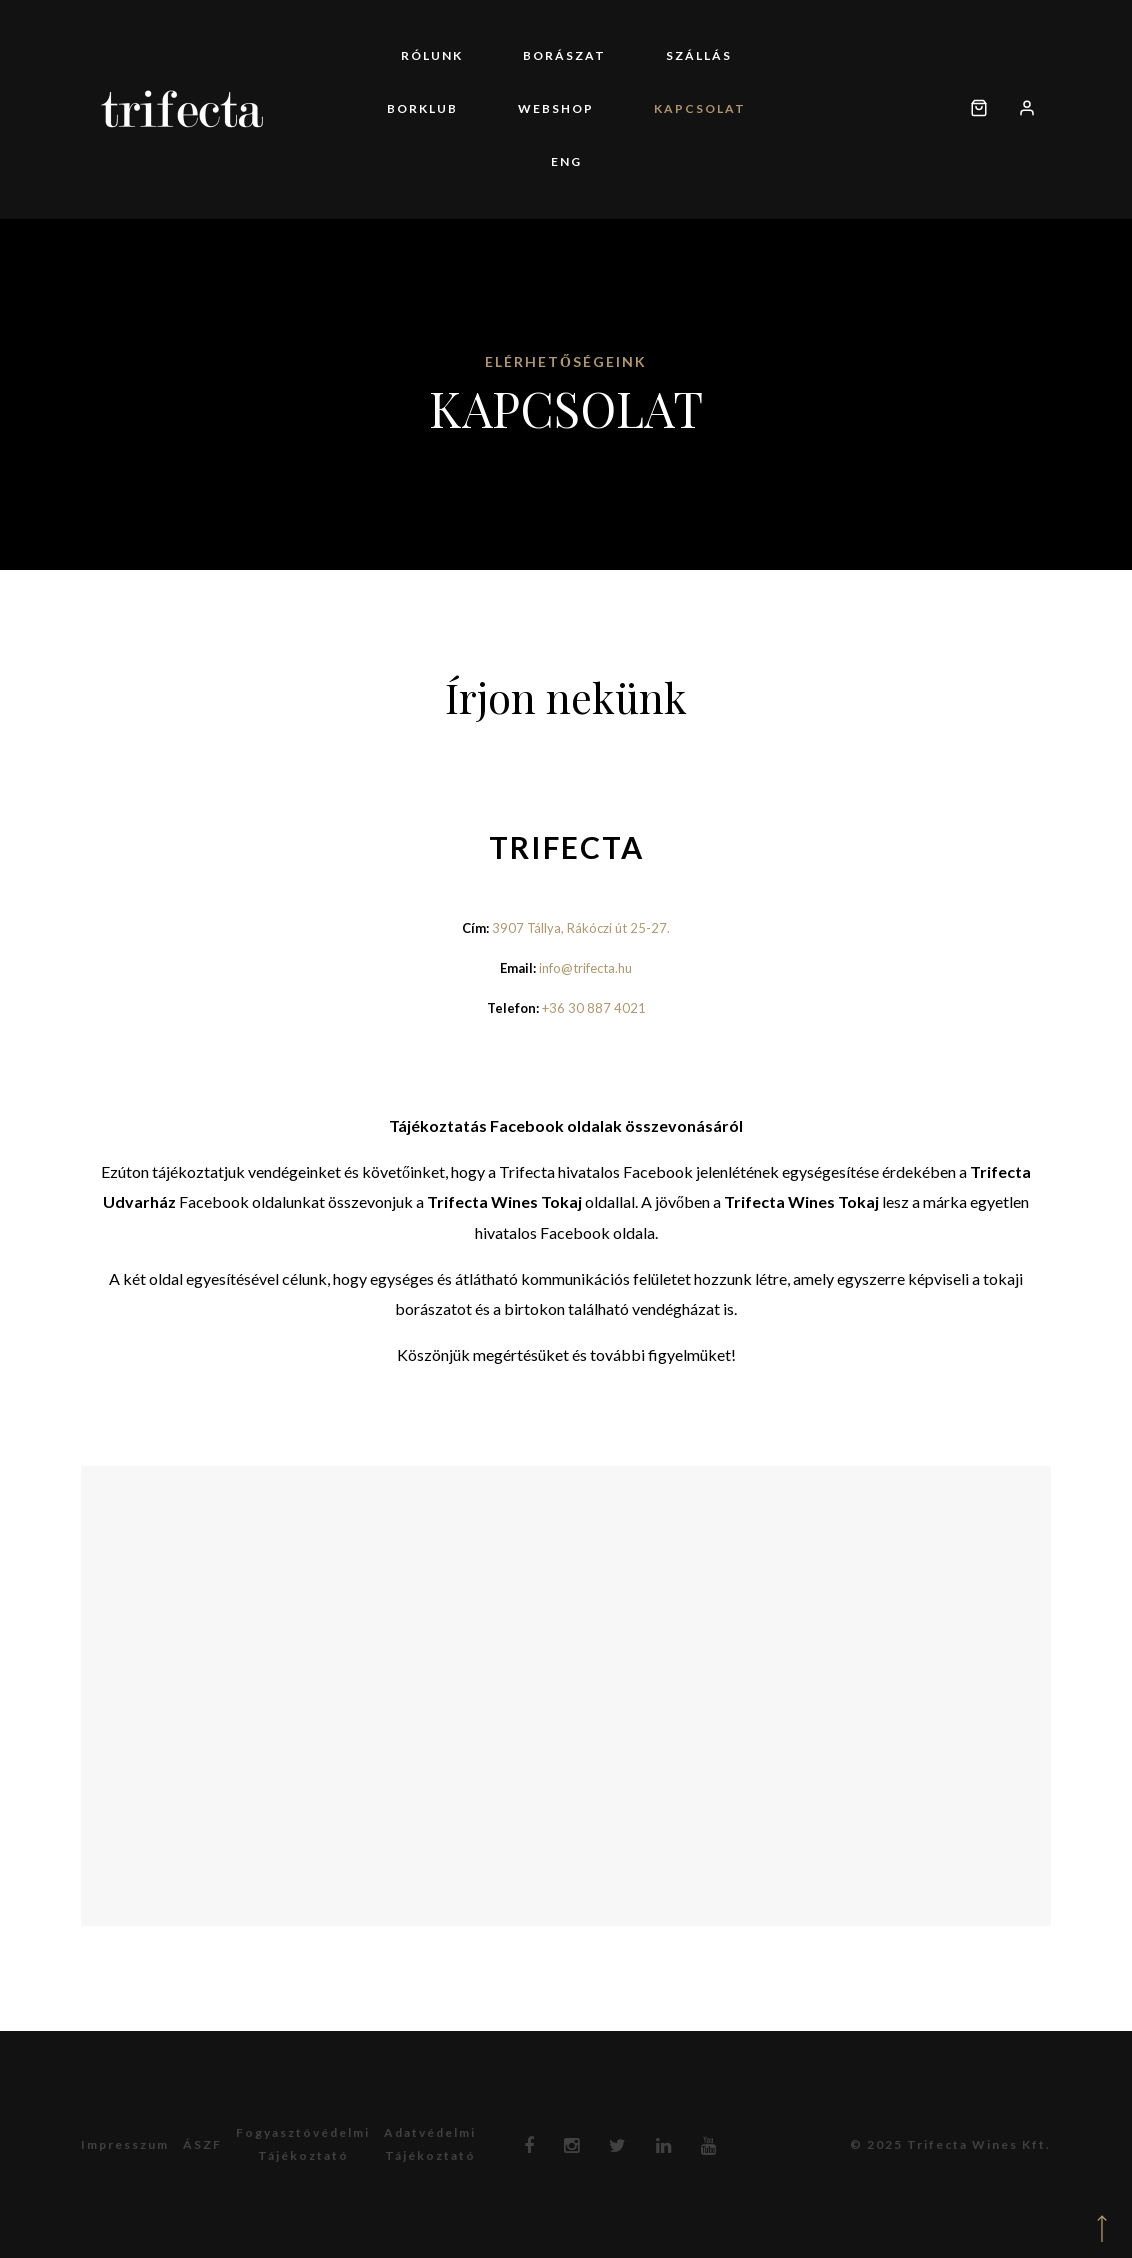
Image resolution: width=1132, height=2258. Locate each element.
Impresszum (125, 2144)
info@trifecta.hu (585, 968)
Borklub (422, 108)
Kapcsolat (700, 108)
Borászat (564, 55)
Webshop (556, 108)
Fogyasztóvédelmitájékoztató (303, 2144)
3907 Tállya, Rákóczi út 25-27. (581, 928)
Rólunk (432, 55)
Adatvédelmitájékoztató (430, 2144)
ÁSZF (202, 2144)
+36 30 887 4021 (594, 1008)
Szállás (699, 55)
